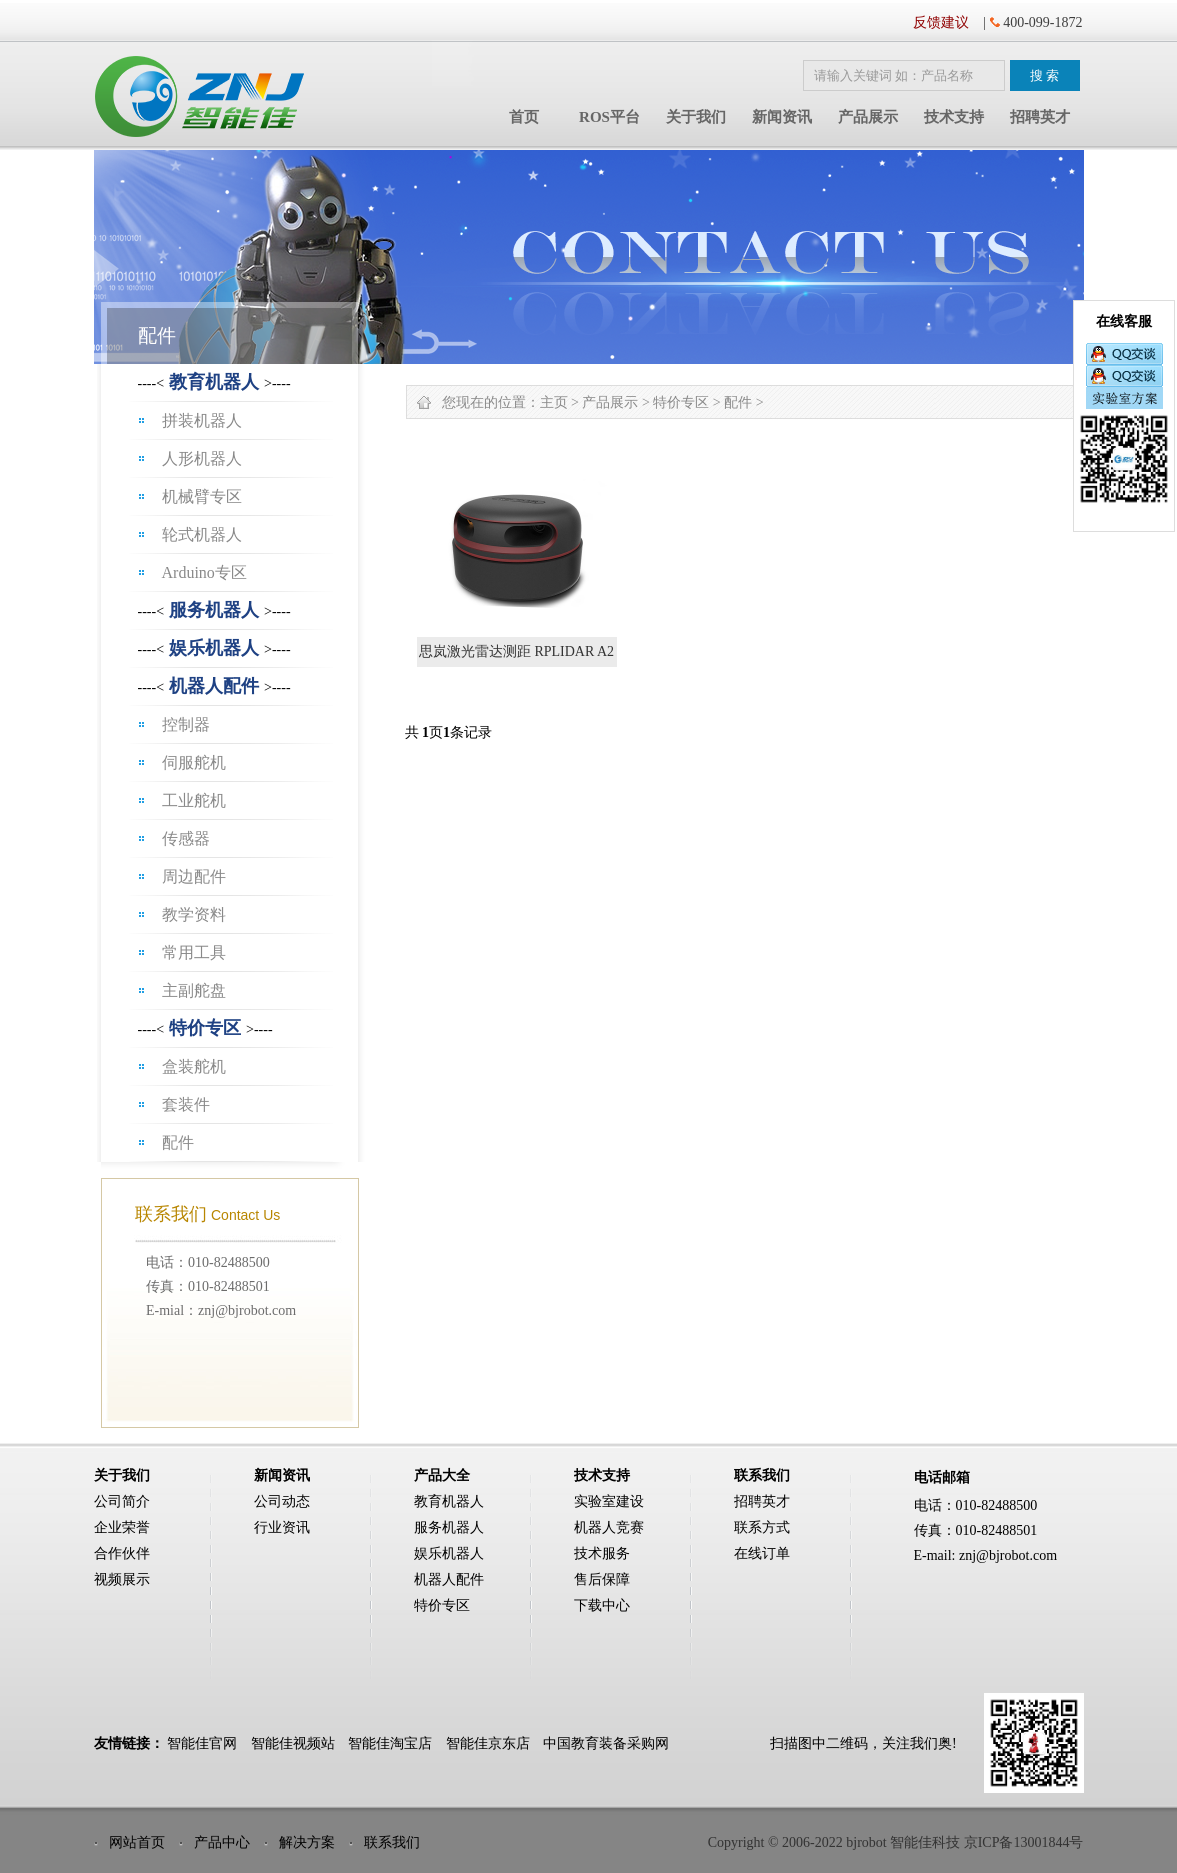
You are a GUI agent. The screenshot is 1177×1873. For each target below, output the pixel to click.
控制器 (186, 724)
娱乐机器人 (214, 648)
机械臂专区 (202, 496)
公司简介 (122, 1501)
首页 (524, 117)
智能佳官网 (202, 1743)
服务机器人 (214, 610)
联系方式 (762, 1527)
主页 (554, 402)
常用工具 (194, 952)
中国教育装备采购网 (606, 1743)
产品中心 (222, 1842)
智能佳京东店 (488, 1743)
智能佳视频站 (293, 1743)
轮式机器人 (202, 534)
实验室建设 (609, 1501)
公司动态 (282, 1501)
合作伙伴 (122, 1553)
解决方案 (307, 1842)
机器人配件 (214, 686)
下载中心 (602, 1605)
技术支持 (954, 117)
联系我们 (392, 1842)
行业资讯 (282, 1527)
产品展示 (868, 117)
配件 (178, 1142)
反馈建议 (941, 22)
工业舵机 (194, 800)
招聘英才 (1040, 117)
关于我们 (696, 117)
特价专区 (205, 1028)
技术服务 (602, 1553)
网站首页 (137, 1842)
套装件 (186, 1104)
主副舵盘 (194, 990)
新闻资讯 (782, 117)
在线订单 (762, 1553)
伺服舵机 (194, 762)
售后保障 (602, 1579)
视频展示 (122, 1579)
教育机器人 (214, 382)
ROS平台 (609, 117)
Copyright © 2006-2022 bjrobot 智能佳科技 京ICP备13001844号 (896, 1842)
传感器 (186, 838)
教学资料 (194, 914)
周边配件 (194, 876)
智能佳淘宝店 (390, 1743)
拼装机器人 (202, 420)
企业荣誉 (122, 1527)
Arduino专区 (204, 572)
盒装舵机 (194, 1066)
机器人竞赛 (609, 1527)
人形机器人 (202, 458)
